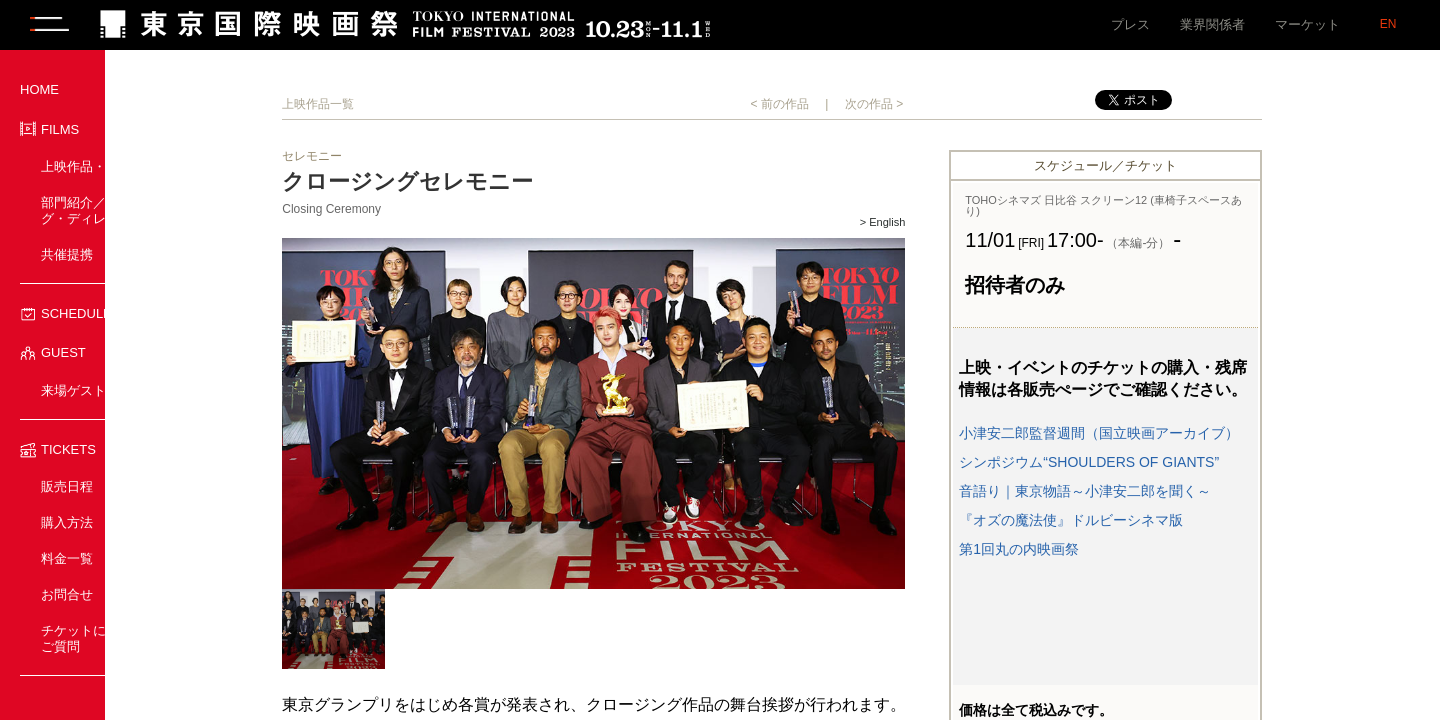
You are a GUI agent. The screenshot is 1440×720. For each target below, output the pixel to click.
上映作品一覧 (376, 104)
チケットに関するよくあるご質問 (119, 638)
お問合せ (67, 594)
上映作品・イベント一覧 (112, 166)
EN (1388, 24)
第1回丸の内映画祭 (1077, 549)
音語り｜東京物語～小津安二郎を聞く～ (1143, 491)
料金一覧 (67, 558)
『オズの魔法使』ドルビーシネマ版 (1129, 520)
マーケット (1307, 24)
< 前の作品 (837, 104)
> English (940, 222)
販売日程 (67, 486)
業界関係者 (1212, 24)
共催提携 (67, 254)
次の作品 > (932, 104)
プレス (1130, 24)
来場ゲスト (73, 390)
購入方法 (67, 522)
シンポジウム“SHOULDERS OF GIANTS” (1147, 462)
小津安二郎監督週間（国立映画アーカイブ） (1157, 433)
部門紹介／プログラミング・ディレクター (112, 210)
